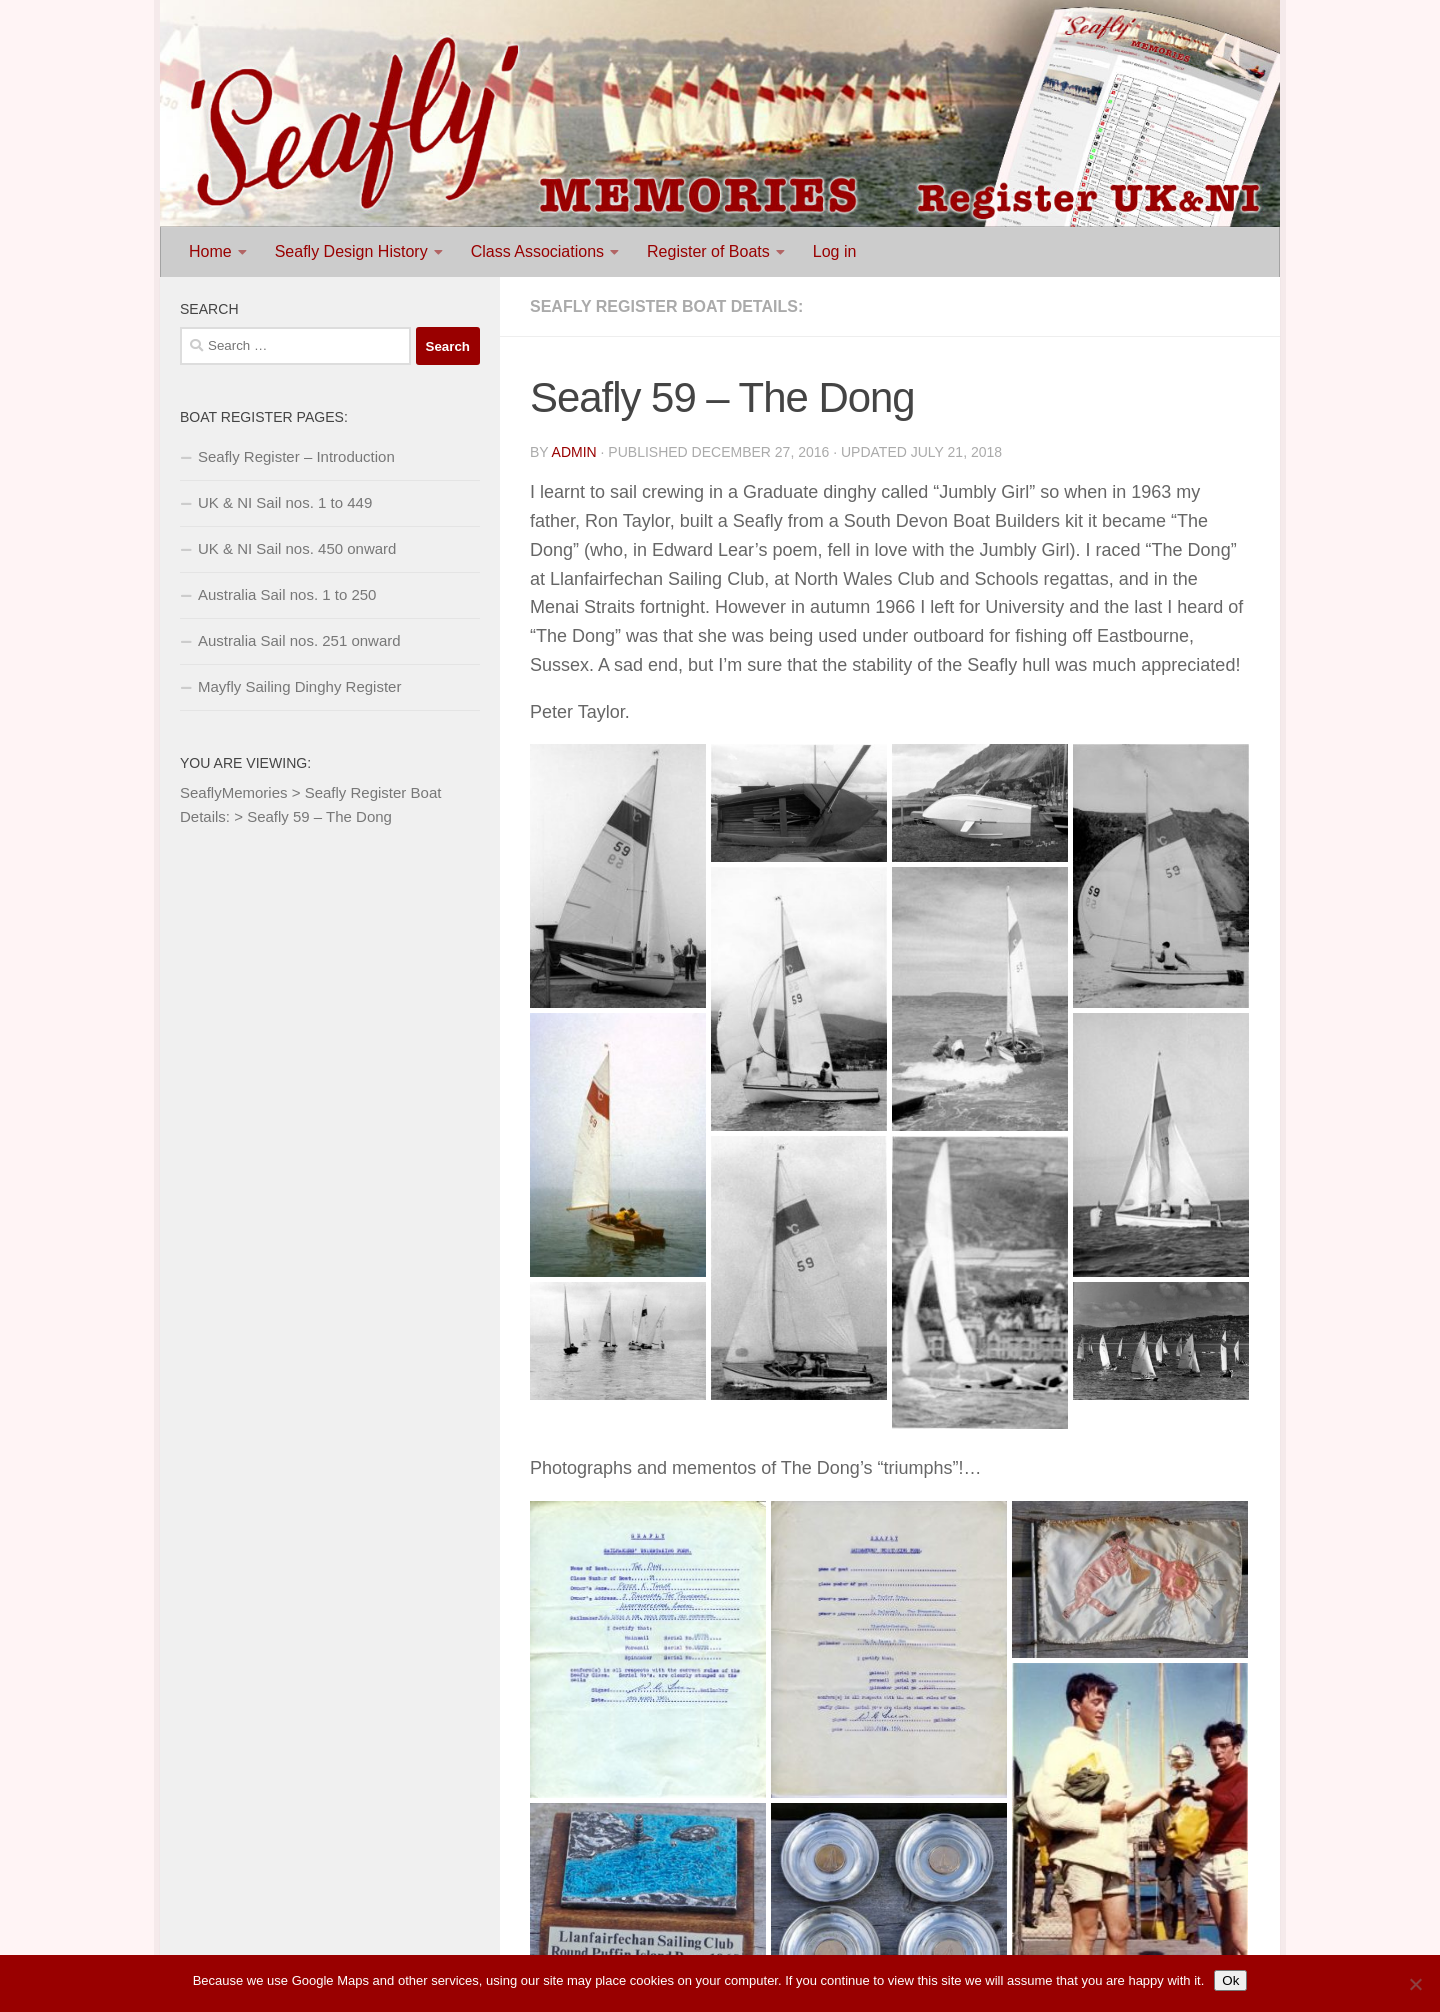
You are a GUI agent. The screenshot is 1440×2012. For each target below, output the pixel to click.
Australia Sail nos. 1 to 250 (287, 594)
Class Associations (537, 251)
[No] (1415, 1984)
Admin (574, 452)
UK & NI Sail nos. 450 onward (297, 548)
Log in (835, 251)
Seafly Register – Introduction (296, 456)
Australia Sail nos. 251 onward (299, 640)
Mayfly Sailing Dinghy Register (299, 686)
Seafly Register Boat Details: (666, 306)
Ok (1230, 1980)
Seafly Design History (351, 251)
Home (210, 251)
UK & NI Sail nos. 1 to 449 (285, 502)
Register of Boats (708, 251)
